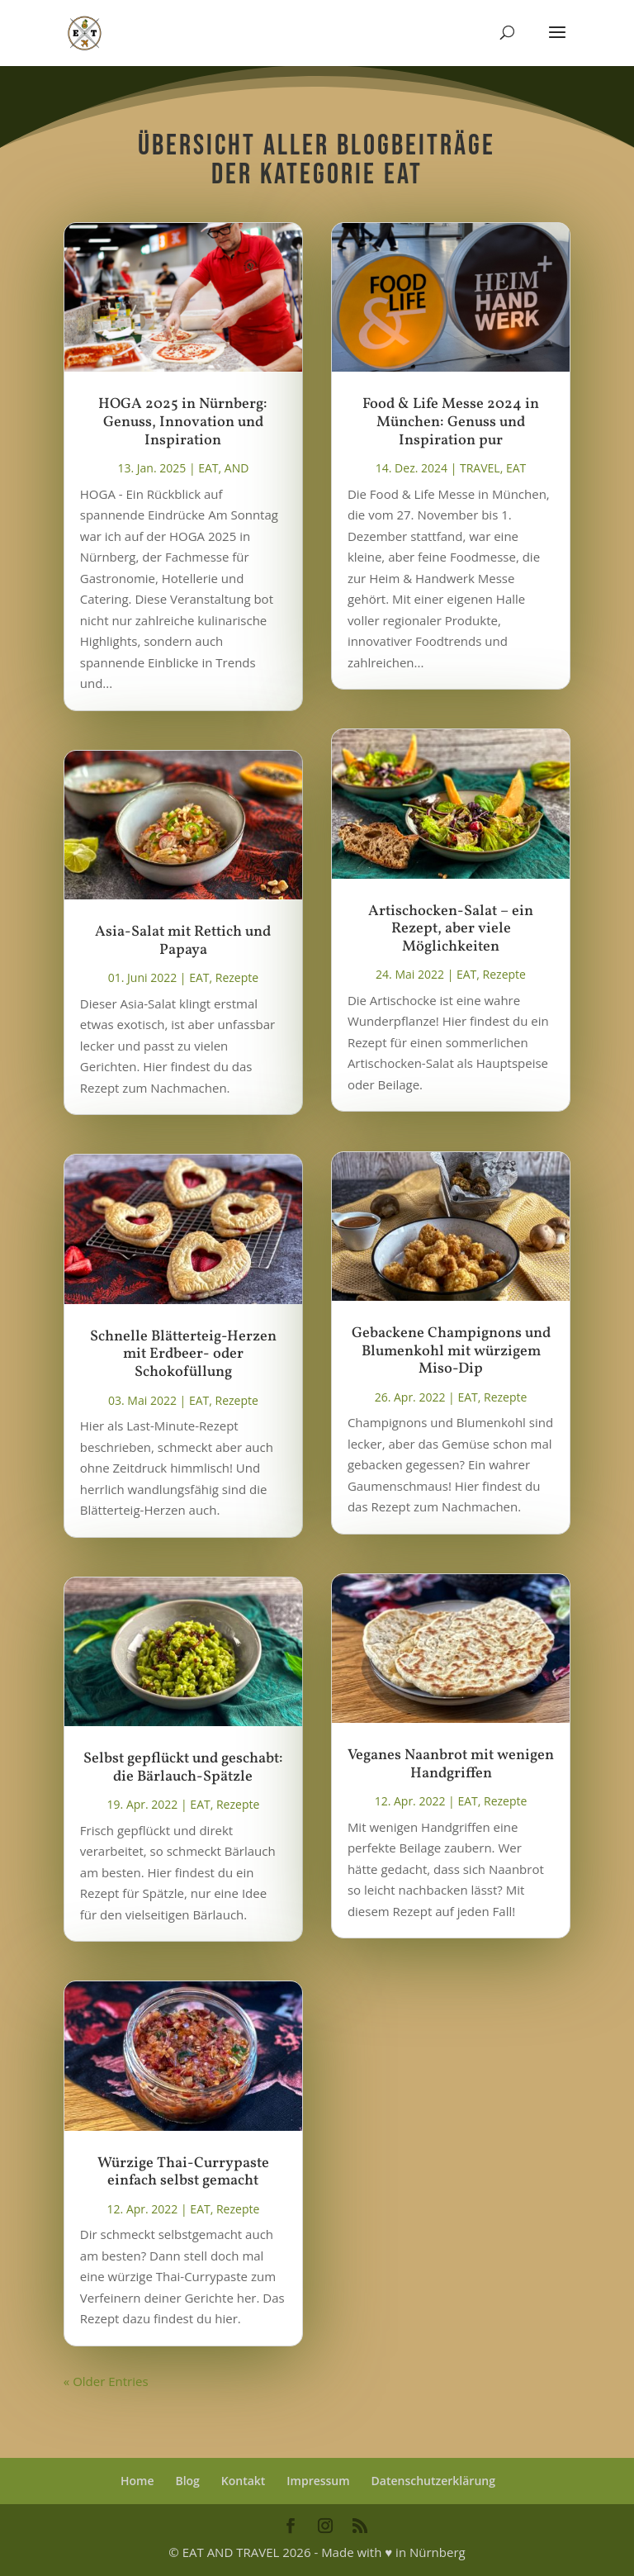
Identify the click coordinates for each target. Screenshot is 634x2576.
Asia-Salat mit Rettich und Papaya (183, 941)
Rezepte (236, 977)
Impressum (317, 2480)
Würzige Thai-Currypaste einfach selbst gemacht (183, 2172)
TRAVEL (480, 468)
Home (137, 2480)
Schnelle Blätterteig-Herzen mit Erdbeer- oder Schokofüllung (183, 1354)
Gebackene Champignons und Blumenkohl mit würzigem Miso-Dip (451, 1351)
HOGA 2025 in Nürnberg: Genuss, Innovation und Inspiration (182, 422)
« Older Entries (106, 2381)
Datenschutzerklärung (433, 2480)
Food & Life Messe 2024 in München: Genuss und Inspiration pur (450, 422)
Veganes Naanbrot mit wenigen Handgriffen (451, 1764)
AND (237, 468)
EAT (208, 468)
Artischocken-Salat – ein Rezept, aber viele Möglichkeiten (450, 929)
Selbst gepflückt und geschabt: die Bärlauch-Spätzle (183, 1767)
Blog (187, 2480)
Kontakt (243, 2480)
